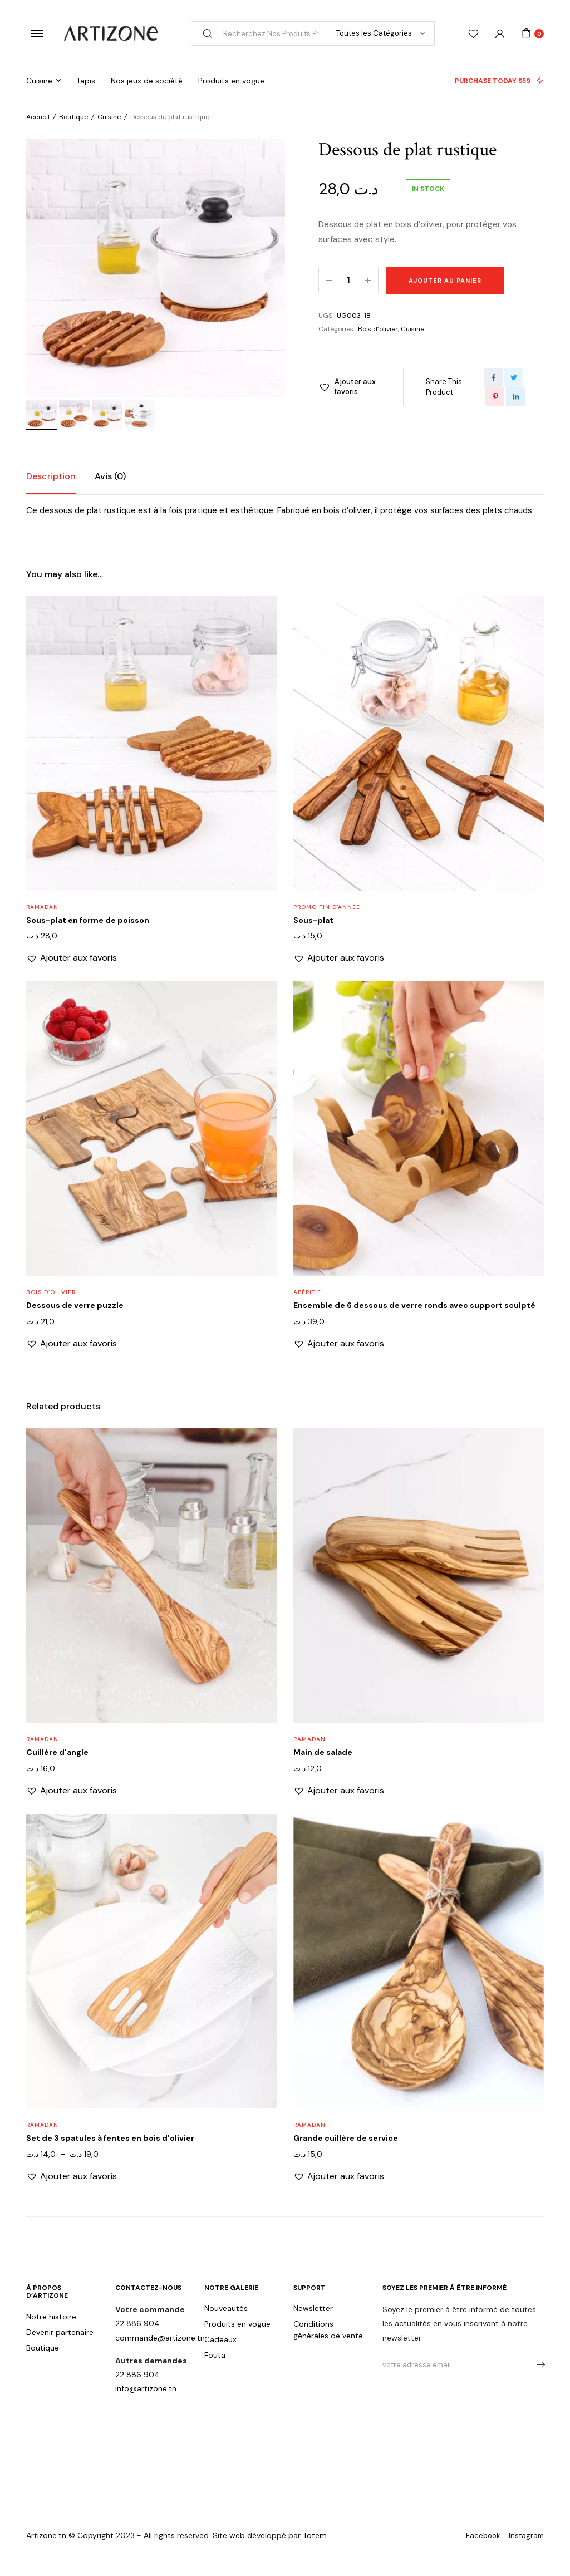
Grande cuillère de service (345, 2138)
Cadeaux (220, 2339)
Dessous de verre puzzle (75, 1305)
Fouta (214, 2355)
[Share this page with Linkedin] (515, 396)
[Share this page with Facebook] (493, 377)
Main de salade (322, 1752)
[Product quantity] (348, 280)
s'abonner (537, 2365)
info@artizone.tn (145, 2388)
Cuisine (39, 81)
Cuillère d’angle (57, 1752)
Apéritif (307, 1292)
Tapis (85, 81)
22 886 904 (137, 2323)
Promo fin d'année (326, 907)
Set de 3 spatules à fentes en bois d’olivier (110, 2138)
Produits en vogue (231, 81)
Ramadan (42, 907)
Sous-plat (313, 920)
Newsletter (313, 2308)
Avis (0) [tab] (110, 476)
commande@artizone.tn (160, 2338)
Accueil (38, 116)
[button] (349, 387)
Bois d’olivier (378, 329)
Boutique (73, 116)
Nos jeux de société (147, 81)
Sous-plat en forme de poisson (87, 920)
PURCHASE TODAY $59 (499, 81)
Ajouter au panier (445, 280)
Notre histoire (51, 2317)
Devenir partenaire (60, 2332)
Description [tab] (51, 476)
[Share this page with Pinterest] (494, 396)
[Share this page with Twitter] (513, 377)
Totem (315, 2535)
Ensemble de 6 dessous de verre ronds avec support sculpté (414, 1305)
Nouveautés (226, 2308)
